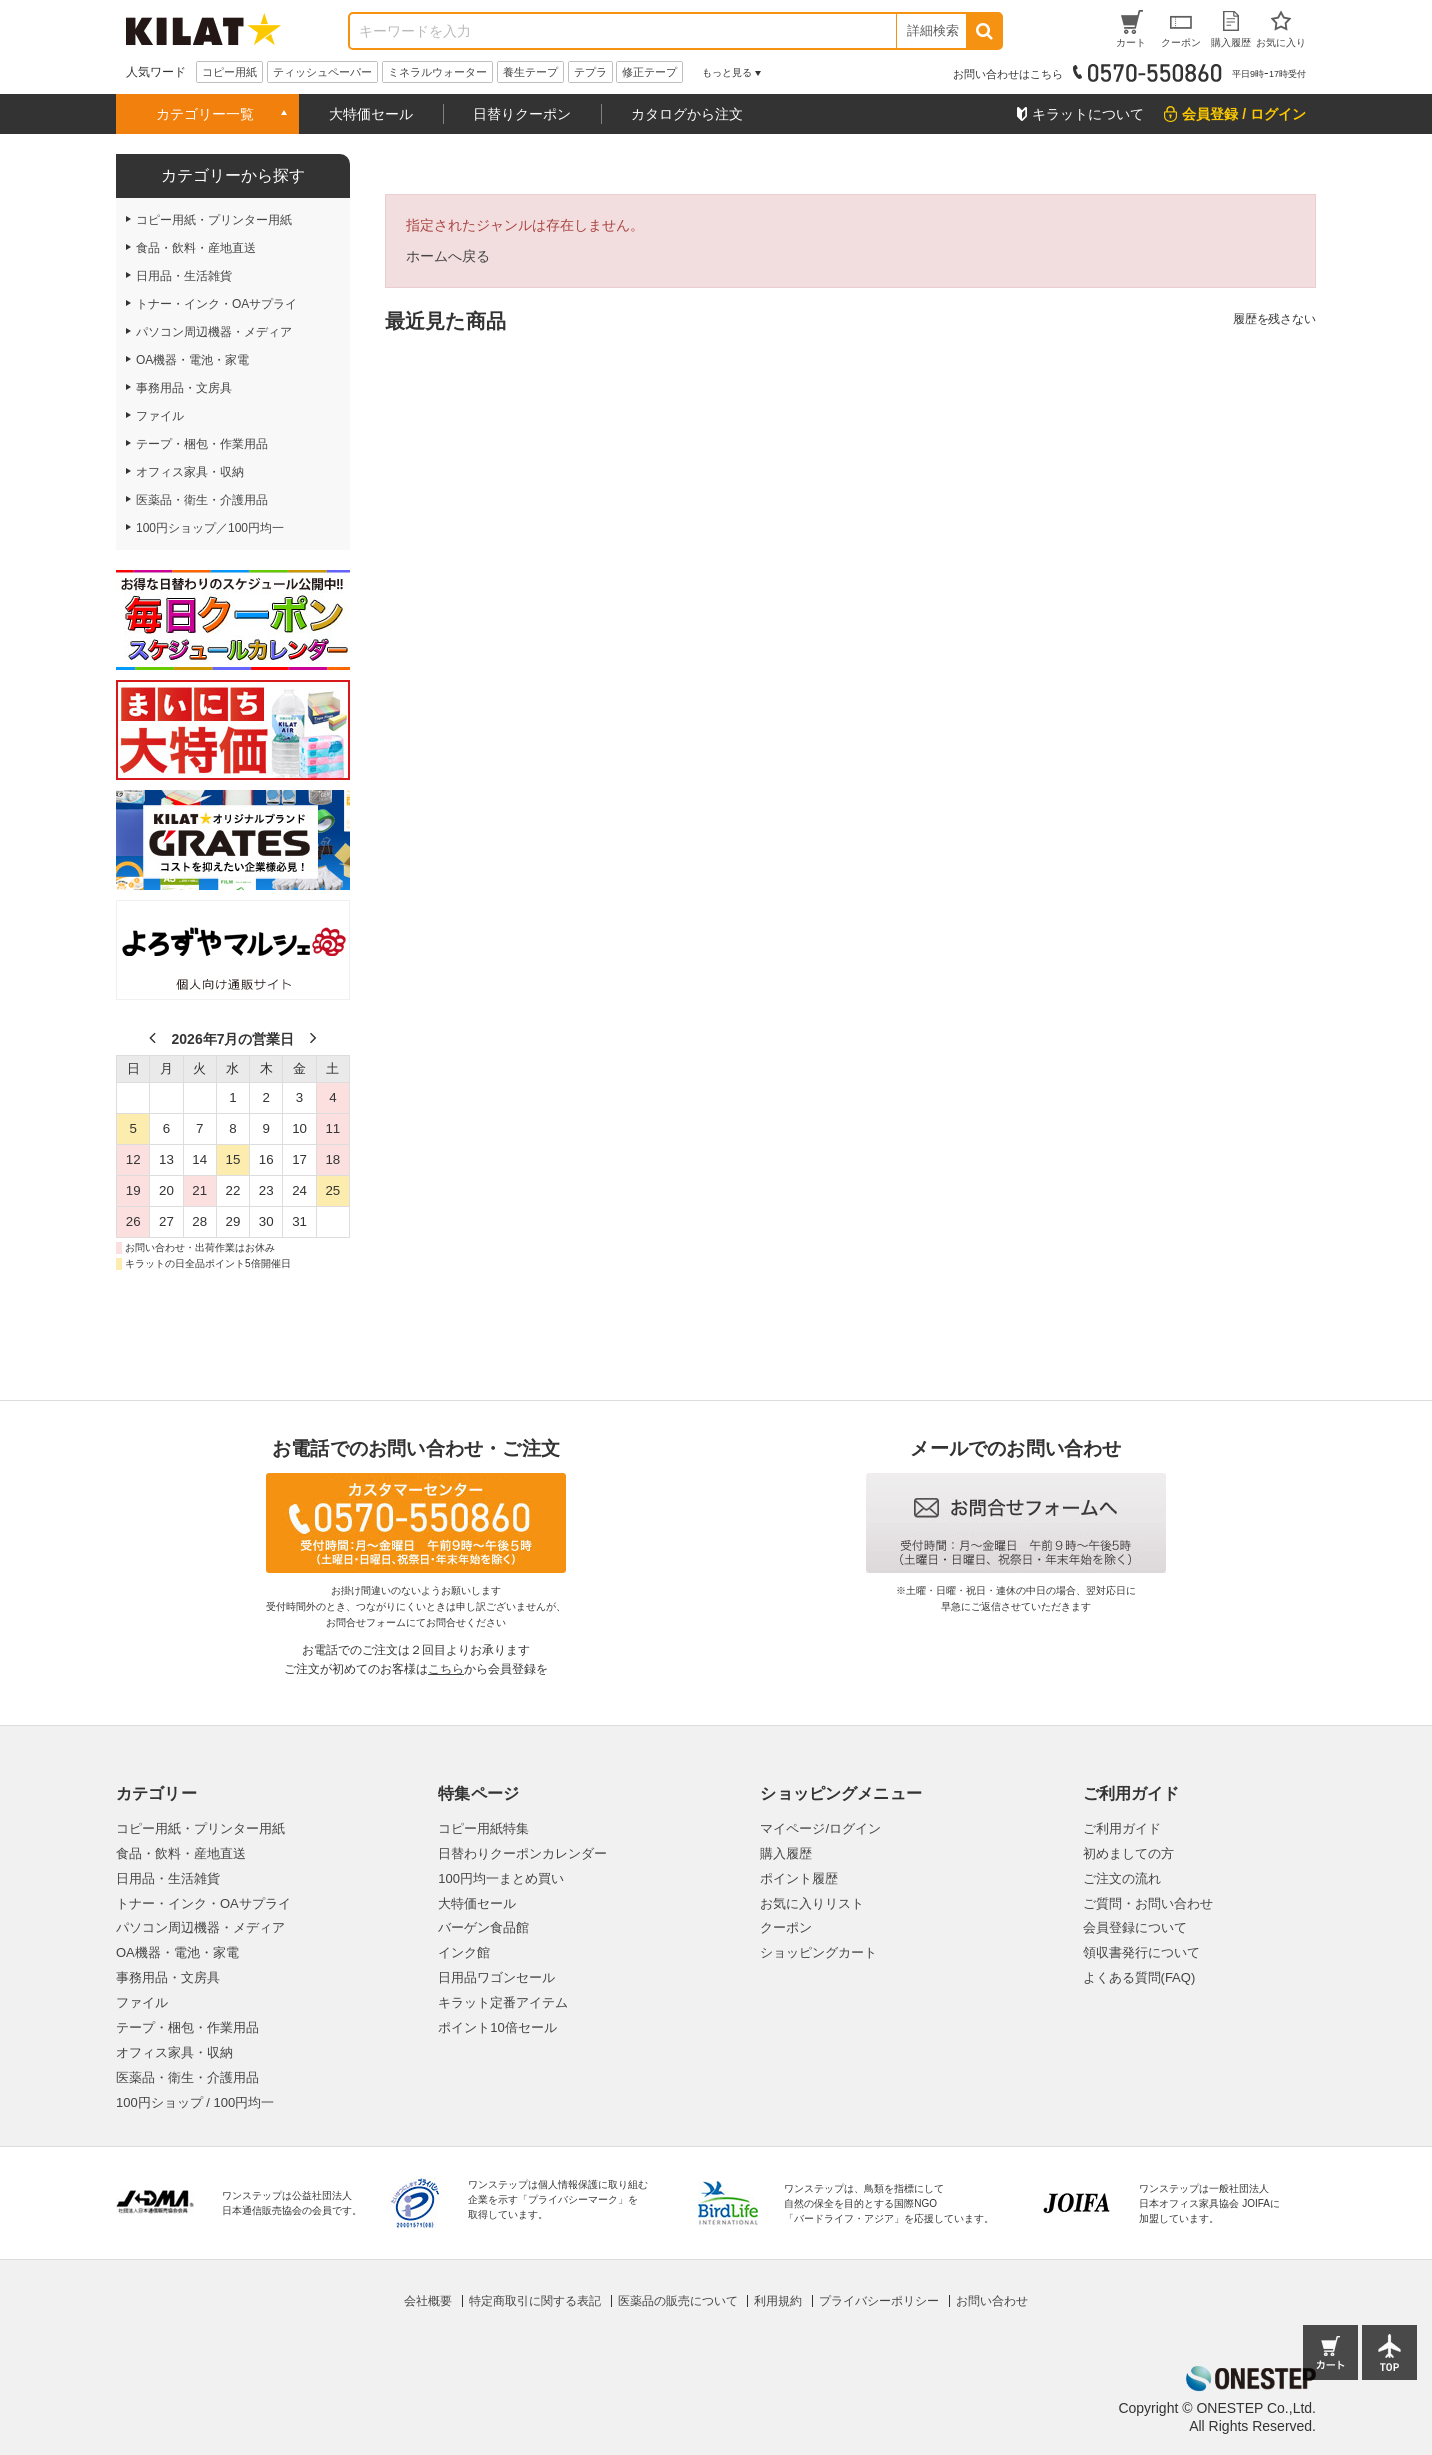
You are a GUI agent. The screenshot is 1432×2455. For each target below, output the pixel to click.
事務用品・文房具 (168, 1977)
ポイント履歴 (799, 1878)
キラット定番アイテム (503, 2002)
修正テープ (649, 72)
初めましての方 (1128, 1853)
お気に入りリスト (812, 1903)
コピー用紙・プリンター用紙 (200, 1828)
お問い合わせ (992, 2301)
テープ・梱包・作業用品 (187, 2027)
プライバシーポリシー (879, 2301)
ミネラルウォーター (437, 72)
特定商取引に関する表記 (535, 2301)
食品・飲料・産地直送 (181, 1853)
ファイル (142, 2002)
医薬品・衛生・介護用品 (187, 2077)
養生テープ (530, 72)
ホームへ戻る (448, 256)
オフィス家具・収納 (174, 2052)
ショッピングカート (818, 1952)
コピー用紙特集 (483, 1828)
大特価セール (371, 114)
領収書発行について (1141, 1952)
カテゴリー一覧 (205, 114)
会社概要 (428, 2301)
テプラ (590, 72)
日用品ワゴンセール (496, 1977)
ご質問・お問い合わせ (1148, 1903)
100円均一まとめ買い (501, 1878)
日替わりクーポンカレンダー (522, 1853)
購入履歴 (786, 1853)
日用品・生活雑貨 (168, 1878)
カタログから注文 (687, 114)
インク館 (464, 1952)
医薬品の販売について (678, 2301)
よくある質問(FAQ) (1139, 1977)
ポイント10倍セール (497, 2027)
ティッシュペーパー (322, 72)
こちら (446, 1669)
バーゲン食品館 (483, 1927)
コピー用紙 (229, 72)
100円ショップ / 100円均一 (195, 2102)
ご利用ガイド (1122, 1828)
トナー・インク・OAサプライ (203, 1903)
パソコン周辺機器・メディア (200, 1927)
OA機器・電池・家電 (177, 1952)
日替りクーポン (522, 114)
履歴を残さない (1274, 319)
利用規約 (778, 2301)
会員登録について (1135, 1927)
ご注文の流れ (1122, 1878)
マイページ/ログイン (820, 1828)
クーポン (786, 1927)
